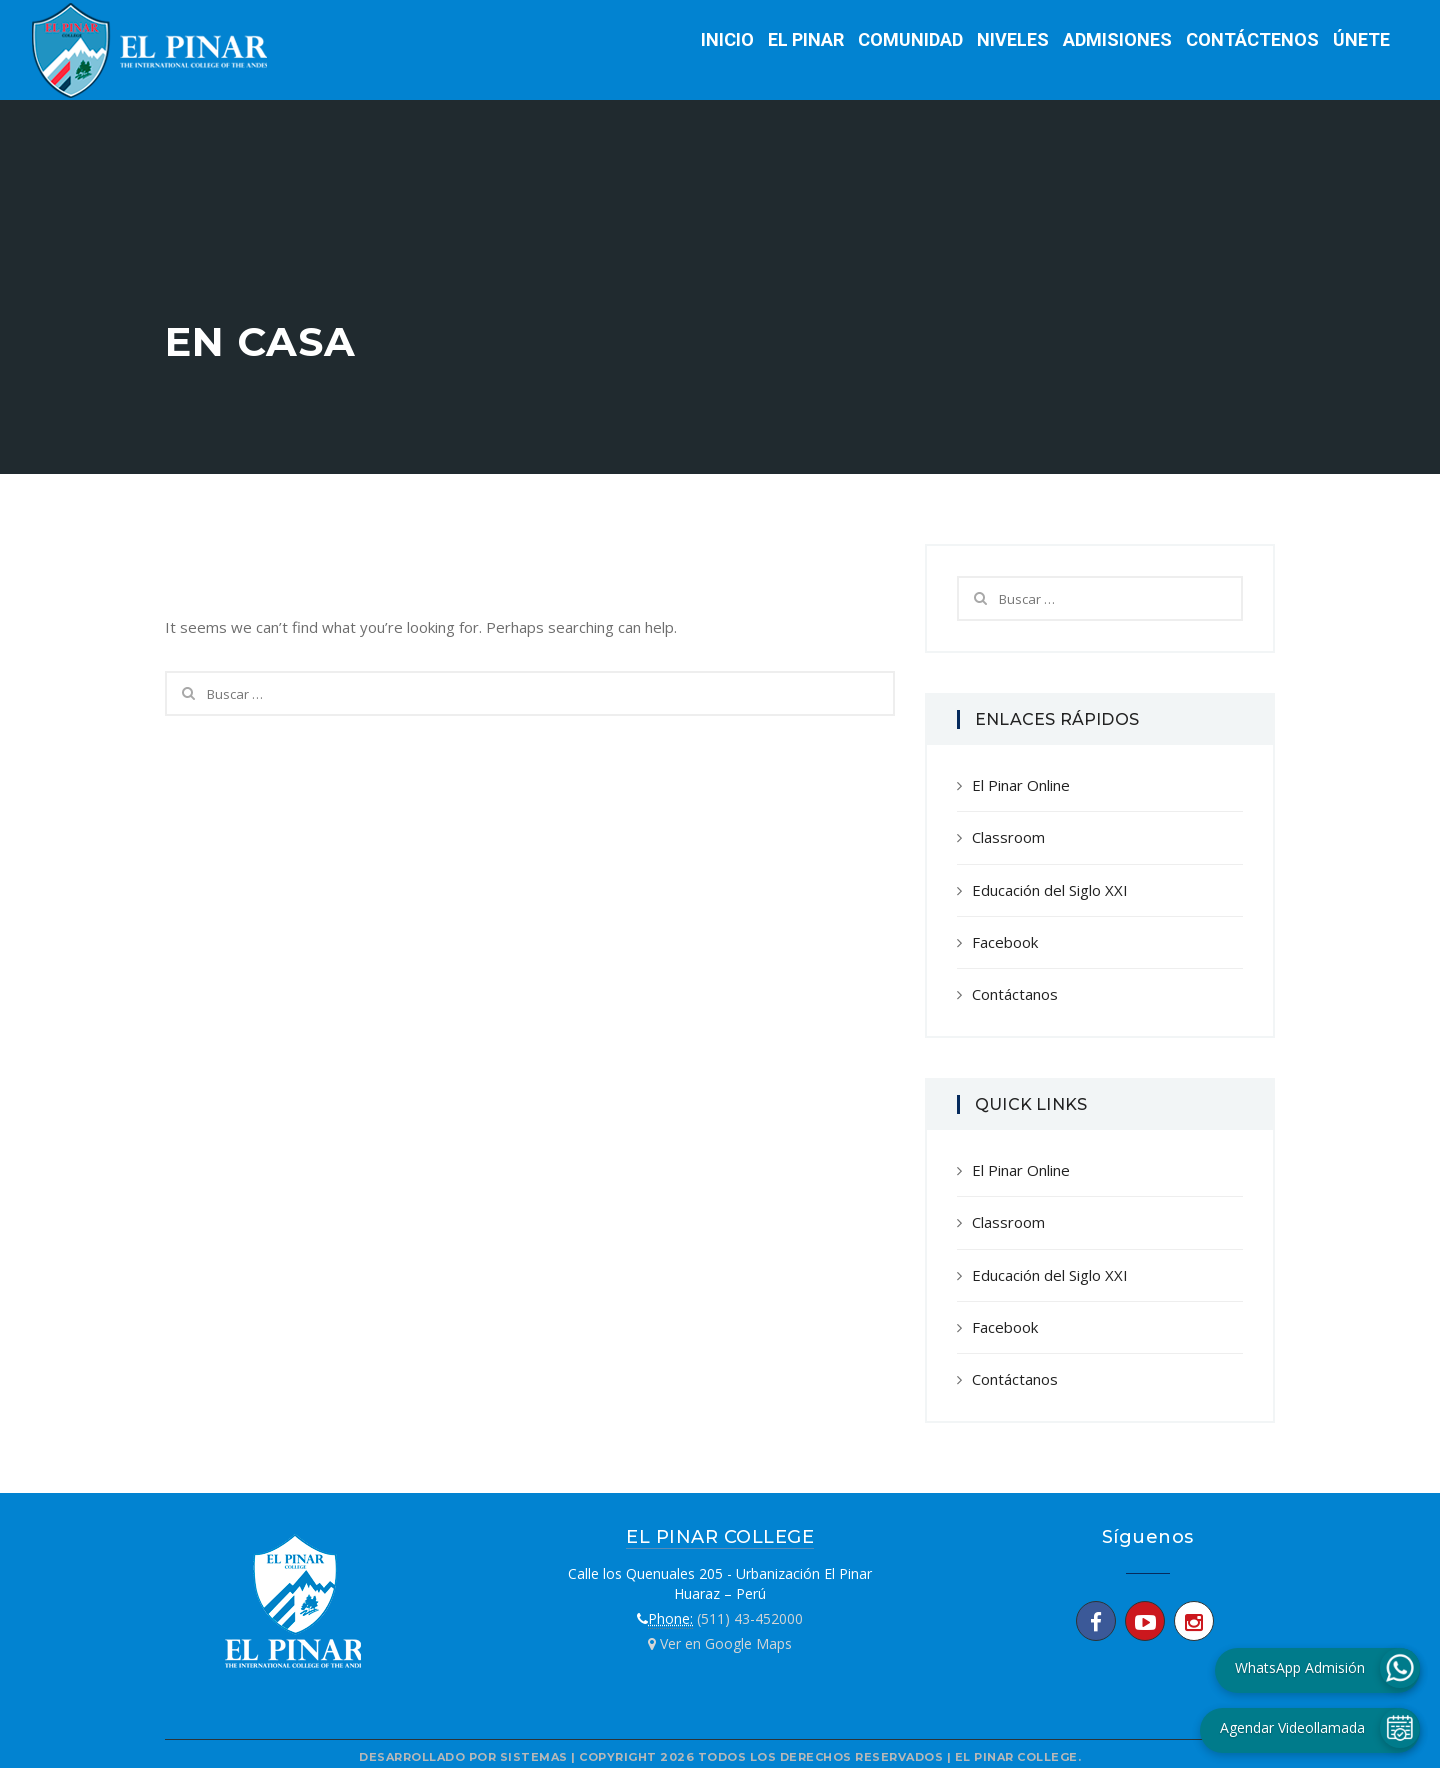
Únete (1361, 39)
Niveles (1013, 39)
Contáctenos (1252, 39)
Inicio (727, 39)
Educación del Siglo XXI (1050, 890)
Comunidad (910, 39)
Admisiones (1117, 39)
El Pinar (806, 39)
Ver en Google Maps (720, 1643)
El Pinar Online (1021, 785)
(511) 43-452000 (750, 1618)
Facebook (1005, 942)
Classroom (1008, 837)
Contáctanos (1015, 994)
